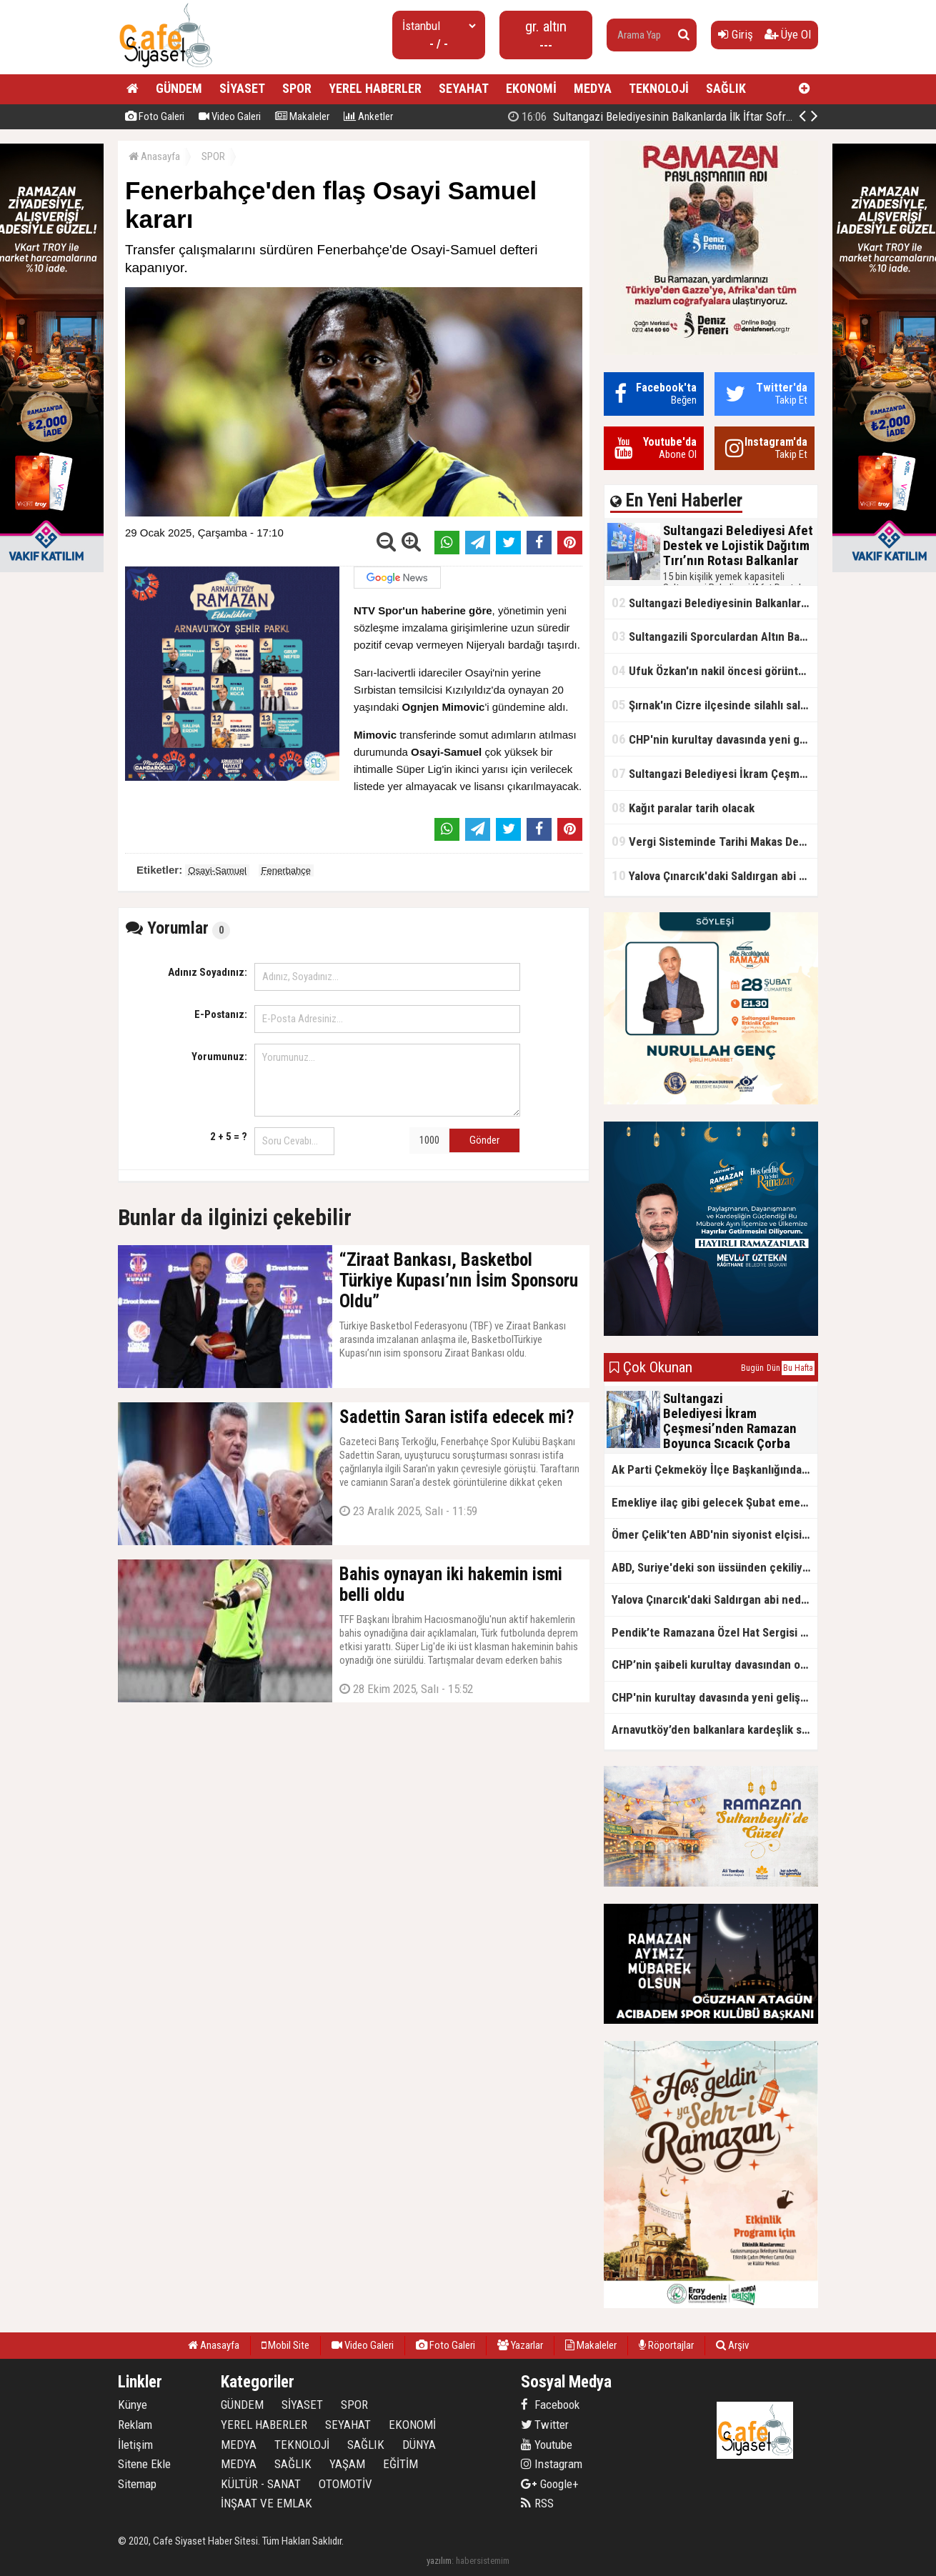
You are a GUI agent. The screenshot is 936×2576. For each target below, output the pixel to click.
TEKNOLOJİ (659, 88)
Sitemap (137, 2484)
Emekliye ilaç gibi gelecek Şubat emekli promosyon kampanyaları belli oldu (714, 1502)
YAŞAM (347, 2464)
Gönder (484, 1140)
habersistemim (482, 2560)
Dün (773, 1368)
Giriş (735, 34)
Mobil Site (285, 2345)
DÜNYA (419, 2444)
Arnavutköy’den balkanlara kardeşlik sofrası (714, 1729)
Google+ (550, 2484)
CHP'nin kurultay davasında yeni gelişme (714, 739)
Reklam (135, 2424)
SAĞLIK (726, 88)
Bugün (752, 1368)
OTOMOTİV (345, 2484)
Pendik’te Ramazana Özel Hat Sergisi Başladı (714, 1632)
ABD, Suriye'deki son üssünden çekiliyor (712, 1567)
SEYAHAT (464, 88)
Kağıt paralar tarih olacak (683, 807)
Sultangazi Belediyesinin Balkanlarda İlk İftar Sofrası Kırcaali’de (714, 602)
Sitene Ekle (144, 2464)
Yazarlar (520, 2345)
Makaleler (302, 116)
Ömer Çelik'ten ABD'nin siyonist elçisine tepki (714, 1534)
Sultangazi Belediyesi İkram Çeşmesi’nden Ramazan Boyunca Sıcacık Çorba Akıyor (714, 773)
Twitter (545, 2424)
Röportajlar (666, 2345)
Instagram (551, 2464)
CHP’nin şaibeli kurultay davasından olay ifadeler (714, 1664)
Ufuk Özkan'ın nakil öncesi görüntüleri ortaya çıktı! (714, 670)
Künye (132, 2404)
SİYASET (242, 88)
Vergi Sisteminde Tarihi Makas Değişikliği (714, 841)
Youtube (546, 2444)
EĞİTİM (400, 2464)
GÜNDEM (179, 88)
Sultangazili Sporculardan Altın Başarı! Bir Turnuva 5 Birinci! (714, 636)
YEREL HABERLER (375, 88)
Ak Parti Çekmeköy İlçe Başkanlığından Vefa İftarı (714, 1469)
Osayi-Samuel (217, 870)
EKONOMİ (531, 88)
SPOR (297, 88)
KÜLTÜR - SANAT (261, 2484)
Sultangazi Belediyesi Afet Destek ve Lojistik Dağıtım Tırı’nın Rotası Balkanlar (713, 116)
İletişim (135, 2444)
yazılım (439, 2560)
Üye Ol (788, 34)
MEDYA (593, 88)
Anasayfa (154, 156)
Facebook (550, 2404)
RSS (537, 2503)
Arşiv (732, 2345)
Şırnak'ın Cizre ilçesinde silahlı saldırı (714, 705)
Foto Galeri (154, 116)
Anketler (368, 116)
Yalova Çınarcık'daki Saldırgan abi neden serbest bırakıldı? (714, 875)
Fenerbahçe (286, 870)
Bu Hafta (798, 1368)
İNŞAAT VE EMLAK (266, 2503)
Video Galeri (230, 116)
